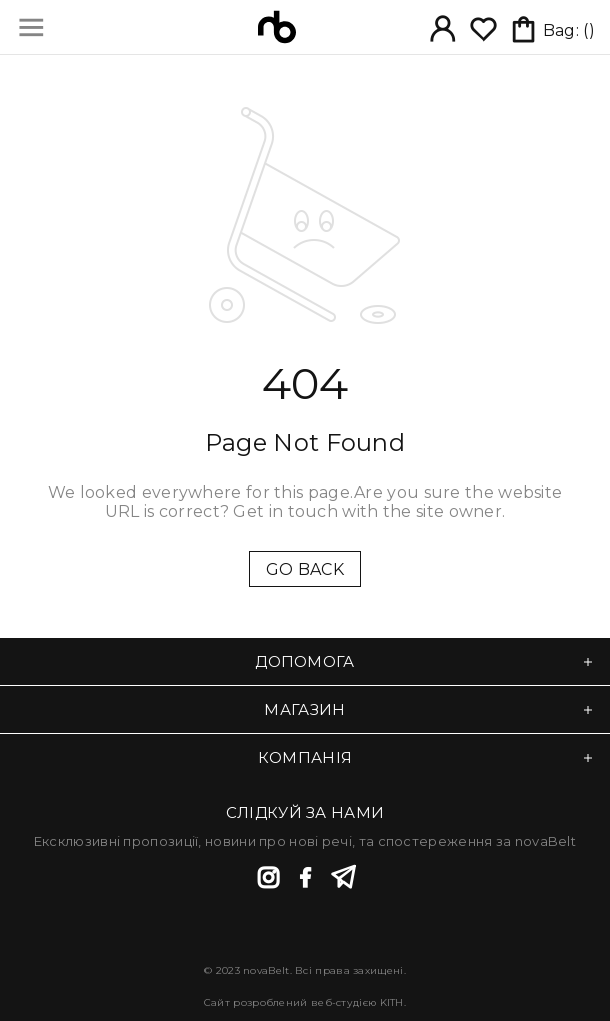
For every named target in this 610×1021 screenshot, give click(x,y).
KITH (392, 1002)
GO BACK (305, 569)
